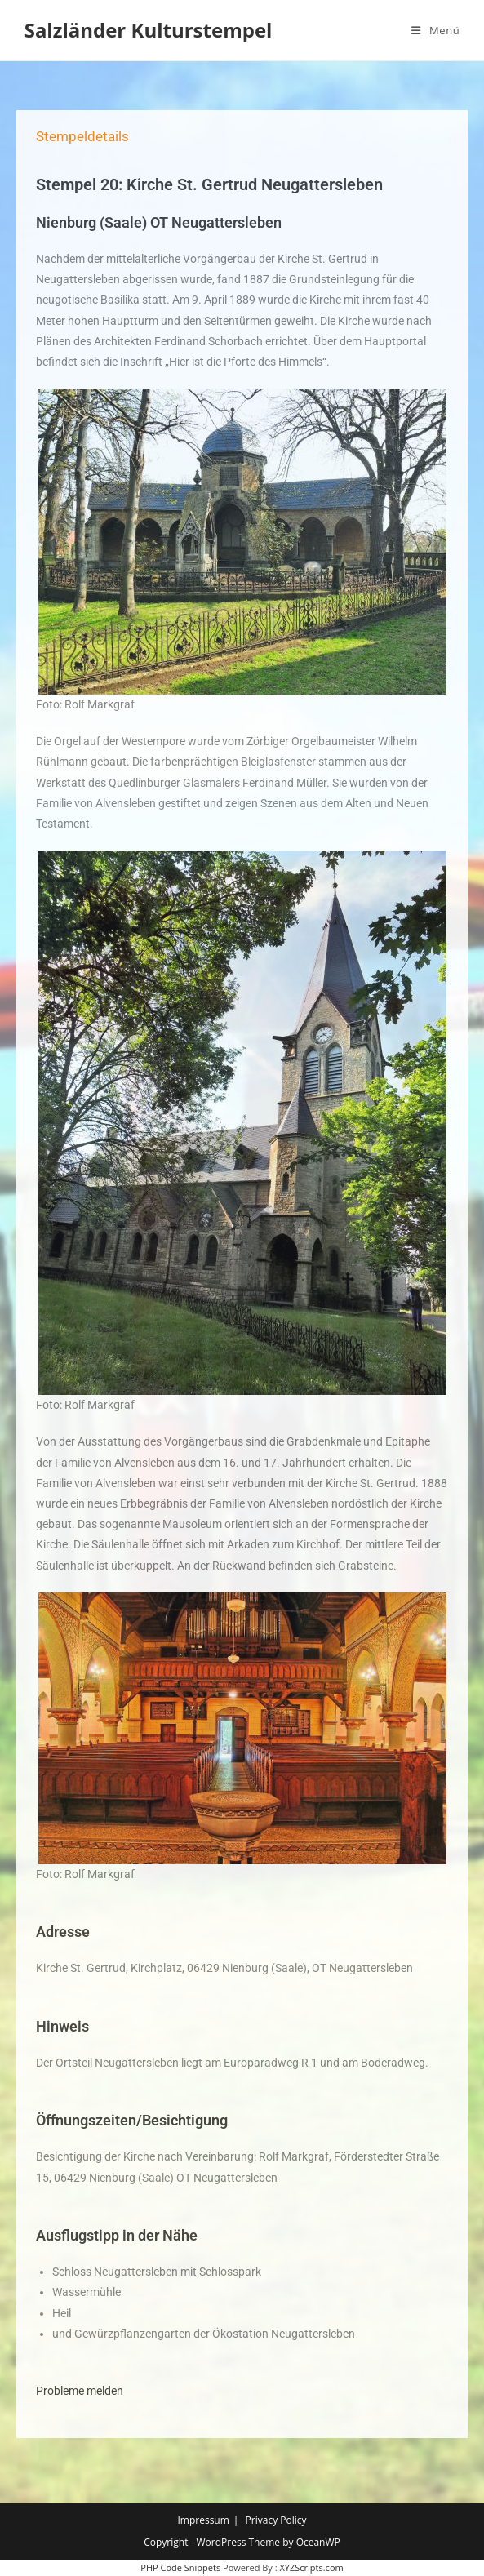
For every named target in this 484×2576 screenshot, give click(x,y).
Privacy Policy (276, 2520)
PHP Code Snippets (180, 2567)
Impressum (203, 2520)
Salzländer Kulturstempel (148, 29)
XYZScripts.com (311, 2567)
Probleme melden (79, 2390)
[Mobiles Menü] (435, 30)
